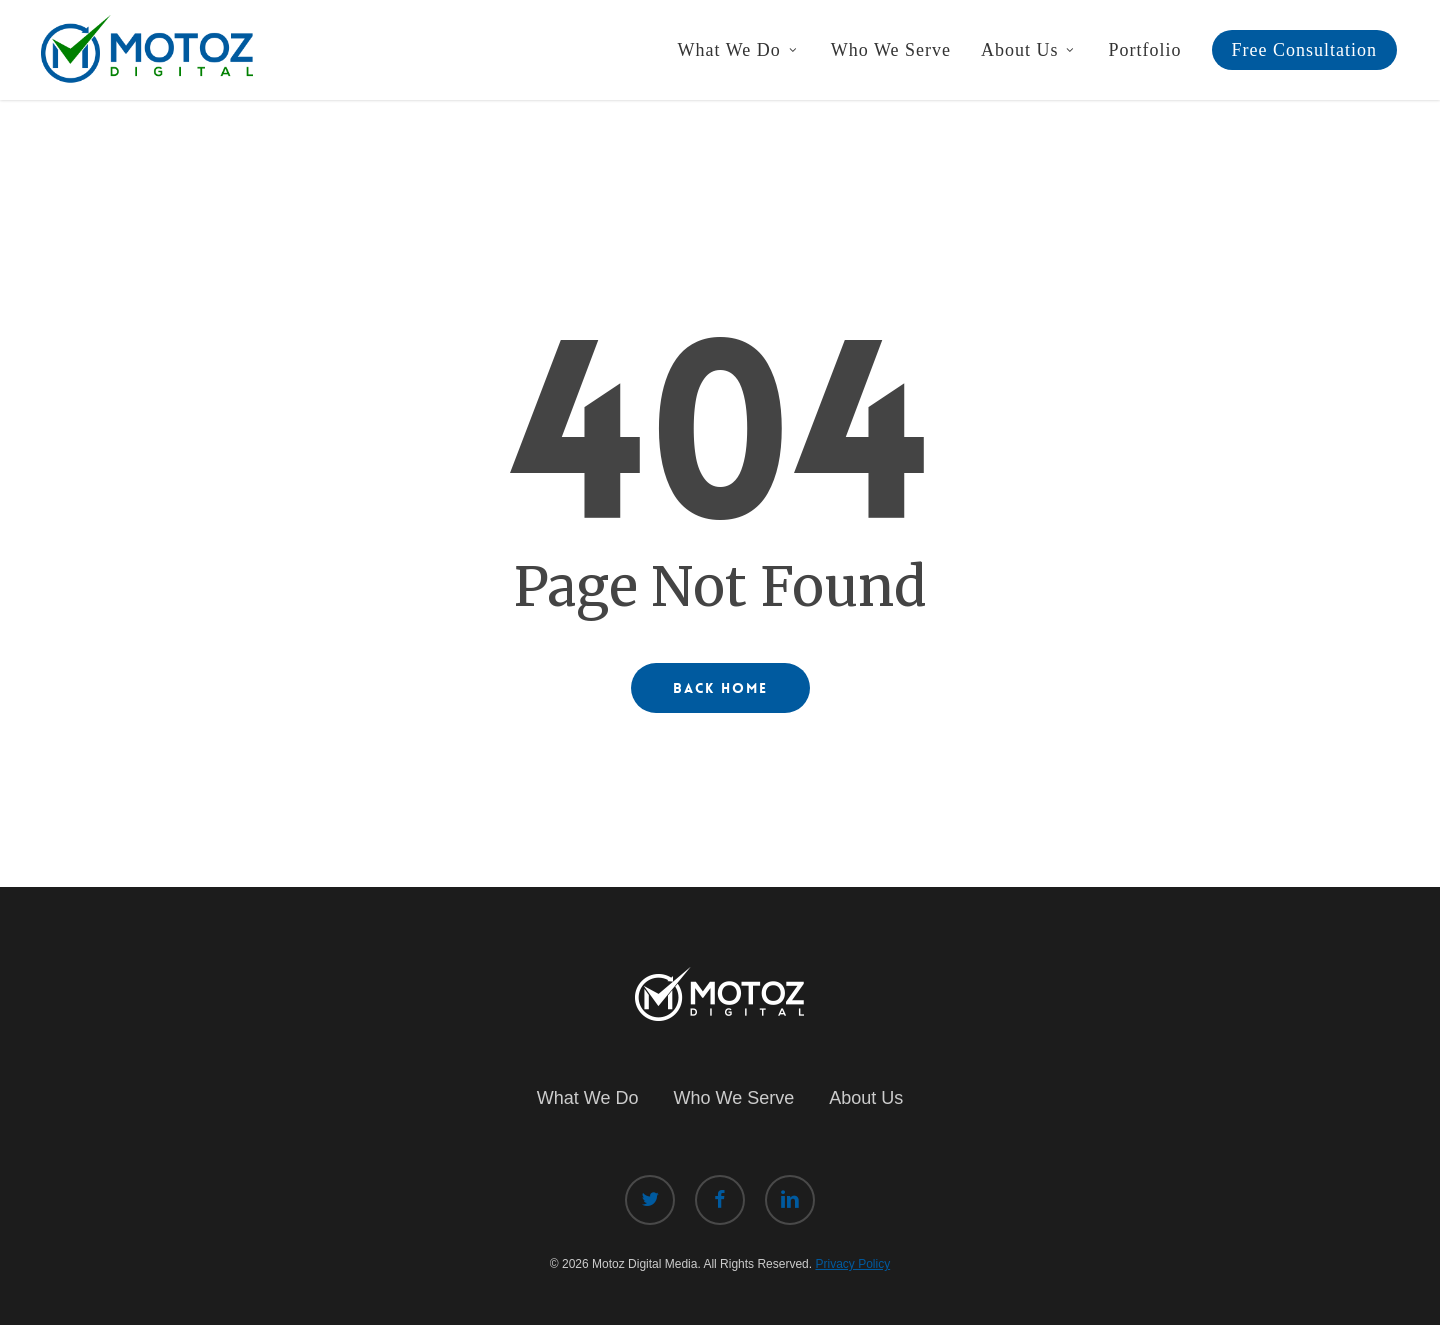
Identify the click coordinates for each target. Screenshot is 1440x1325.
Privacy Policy (852, 1264)
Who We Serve (733, 1098)
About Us (866, 1098)
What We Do (588, 1098)
